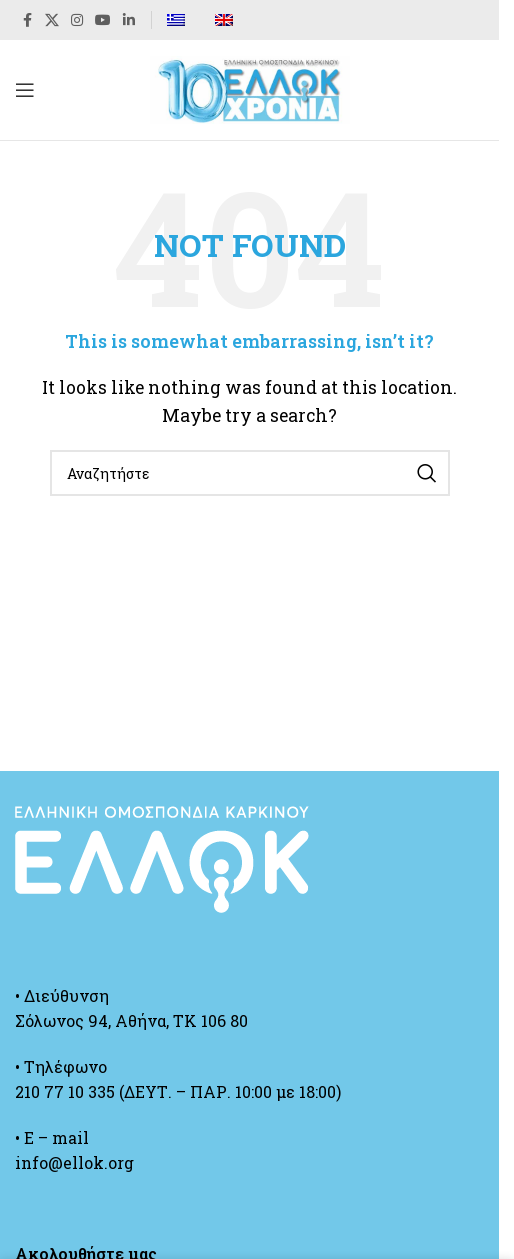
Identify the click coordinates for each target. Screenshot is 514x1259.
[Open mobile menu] (25, 90)
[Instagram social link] (77, 20)
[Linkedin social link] (129, 20)
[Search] (250, 473)
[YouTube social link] (103, 20)
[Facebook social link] (27, 20)
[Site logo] (250, 87)
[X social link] (52, 20)
